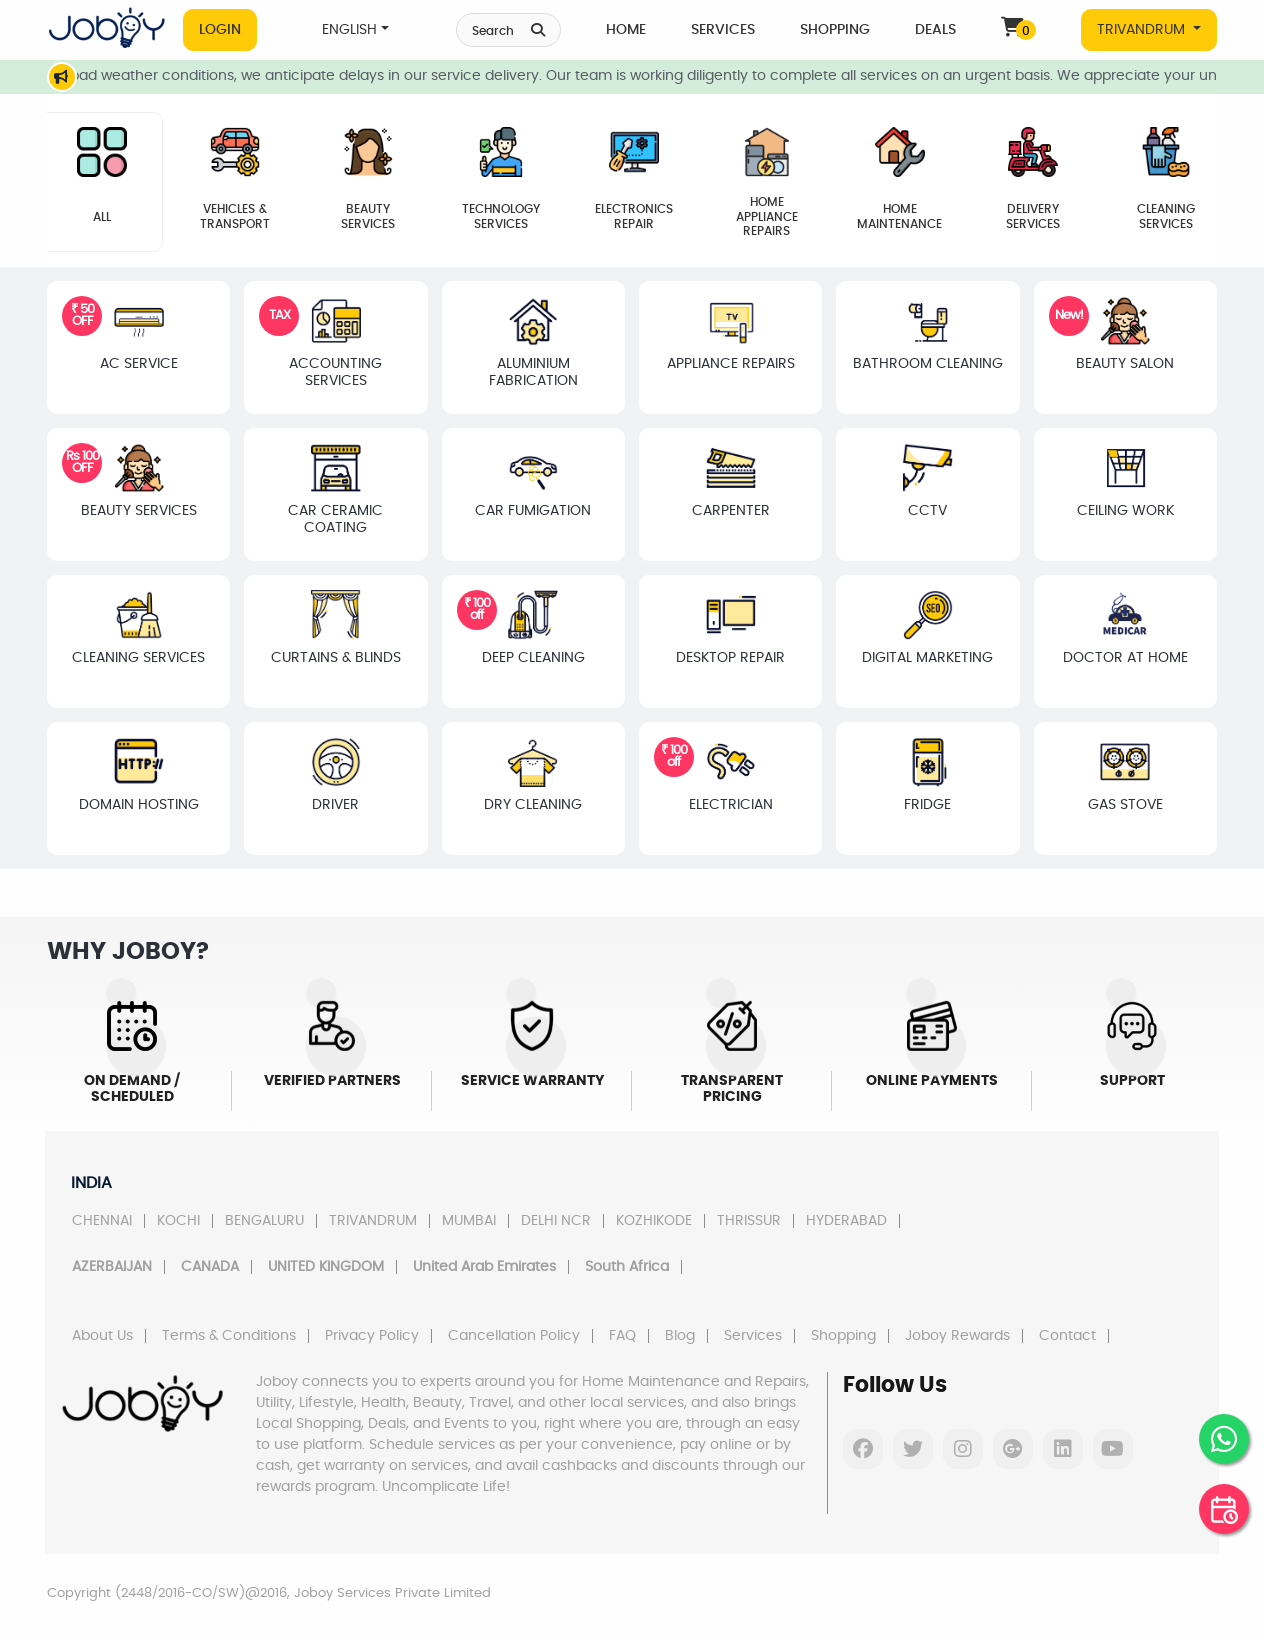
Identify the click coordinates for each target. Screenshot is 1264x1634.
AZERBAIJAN (112, 1267)
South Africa (627, 1267)
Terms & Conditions (229, 1336)
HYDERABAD (846, 1221)
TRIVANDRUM (1143, 30)
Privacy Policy (372, 1336)
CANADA (210, 1267)
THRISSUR (749, 1221)
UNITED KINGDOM (326, 1267)
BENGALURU (264, 1221)
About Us (102, 1336)
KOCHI (178, 1221)
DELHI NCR (556, 1221)
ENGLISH (349, 30)
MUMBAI (469, 1221)
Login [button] (220, 30)
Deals (935, 30)
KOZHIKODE (654, 1221)
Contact (1067, 1336)
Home (626, 30)
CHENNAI (102, 1221)
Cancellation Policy (514, 1336)
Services (723, 30)
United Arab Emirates (484, 1267)
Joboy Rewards (957, 1336)
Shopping (835, 30)
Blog (680, 1336)
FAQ (622, 1336)
